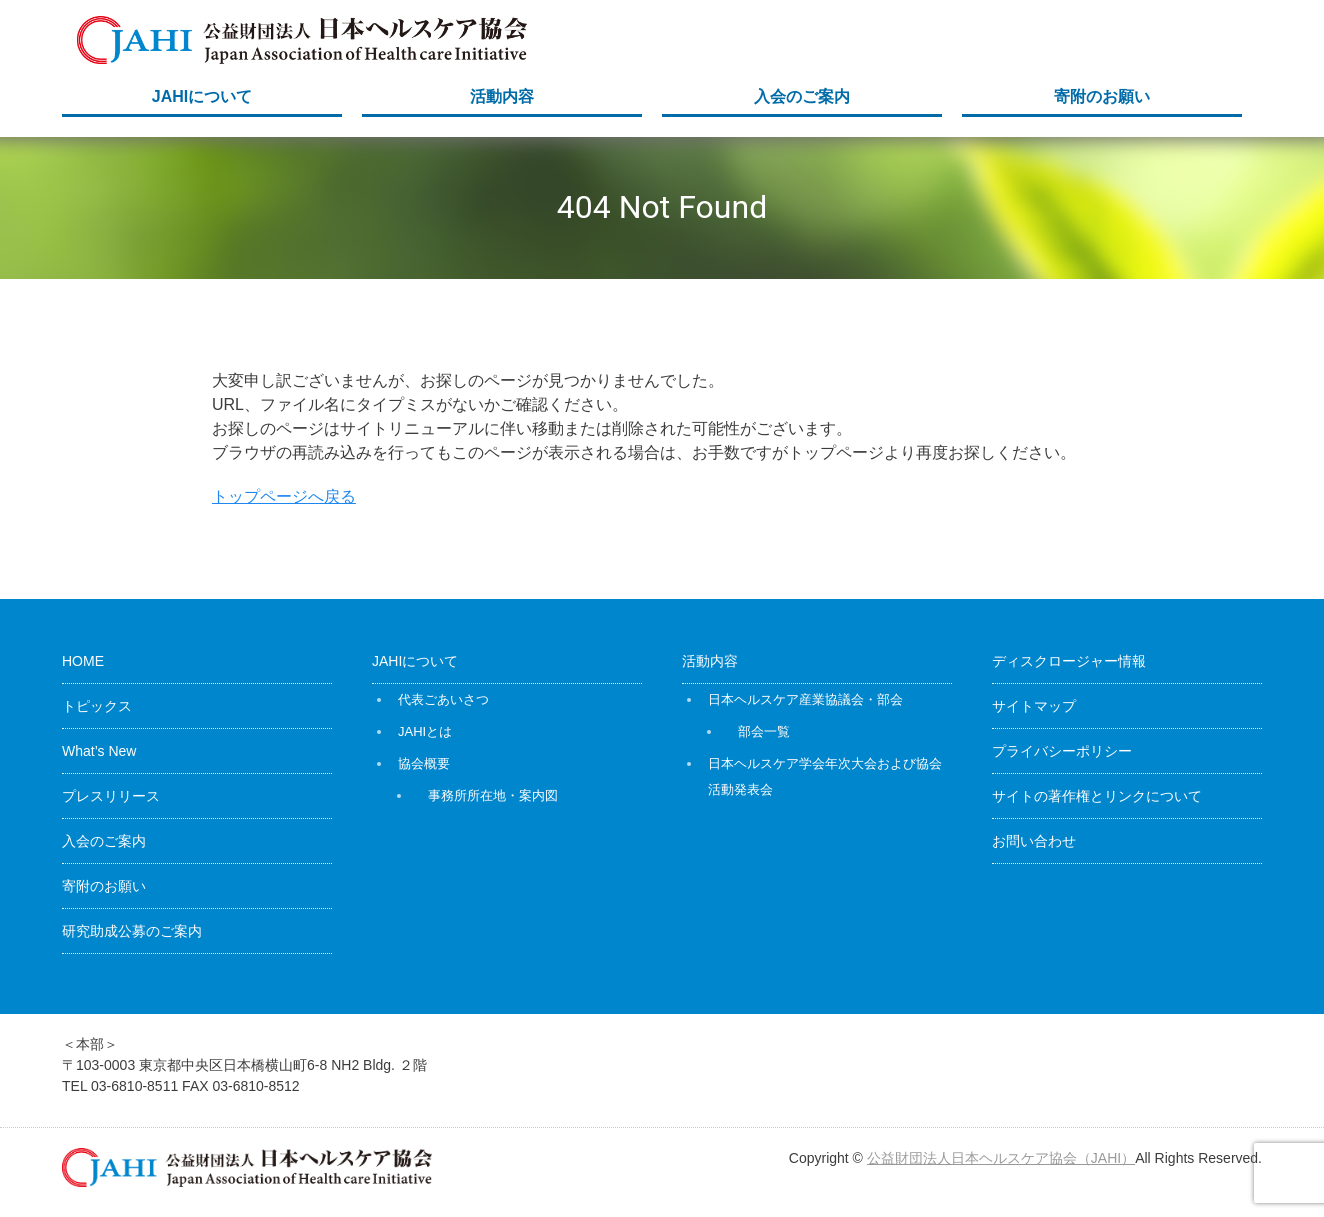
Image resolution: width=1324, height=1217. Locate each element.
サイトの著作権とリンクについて (1097, 796)
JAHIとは (425, 731)
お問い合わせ (1034, 841)
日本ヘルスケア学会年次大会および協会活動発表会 (825, 776)
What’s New (99, 751)
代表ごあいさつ (443, 699)
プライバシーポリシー (1062, 751)
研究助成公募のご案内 (132, 931)
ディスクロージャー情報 (1069, 661)
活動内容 (502, 96)
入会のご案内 (802, 96)
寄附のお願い (1102, 96)
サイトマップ (1034, 706)
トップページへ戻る (284, 496)
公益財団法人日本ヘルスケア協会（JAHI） (1001, 1158)
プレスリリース (111, 796)
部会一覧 (764, 731)
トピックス (97, 706)
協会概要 (424, 763)
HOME (83, 661)
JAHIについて (202, 96)
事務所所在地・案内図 (493, 795)
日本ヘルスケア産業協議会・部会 (805, 699)
